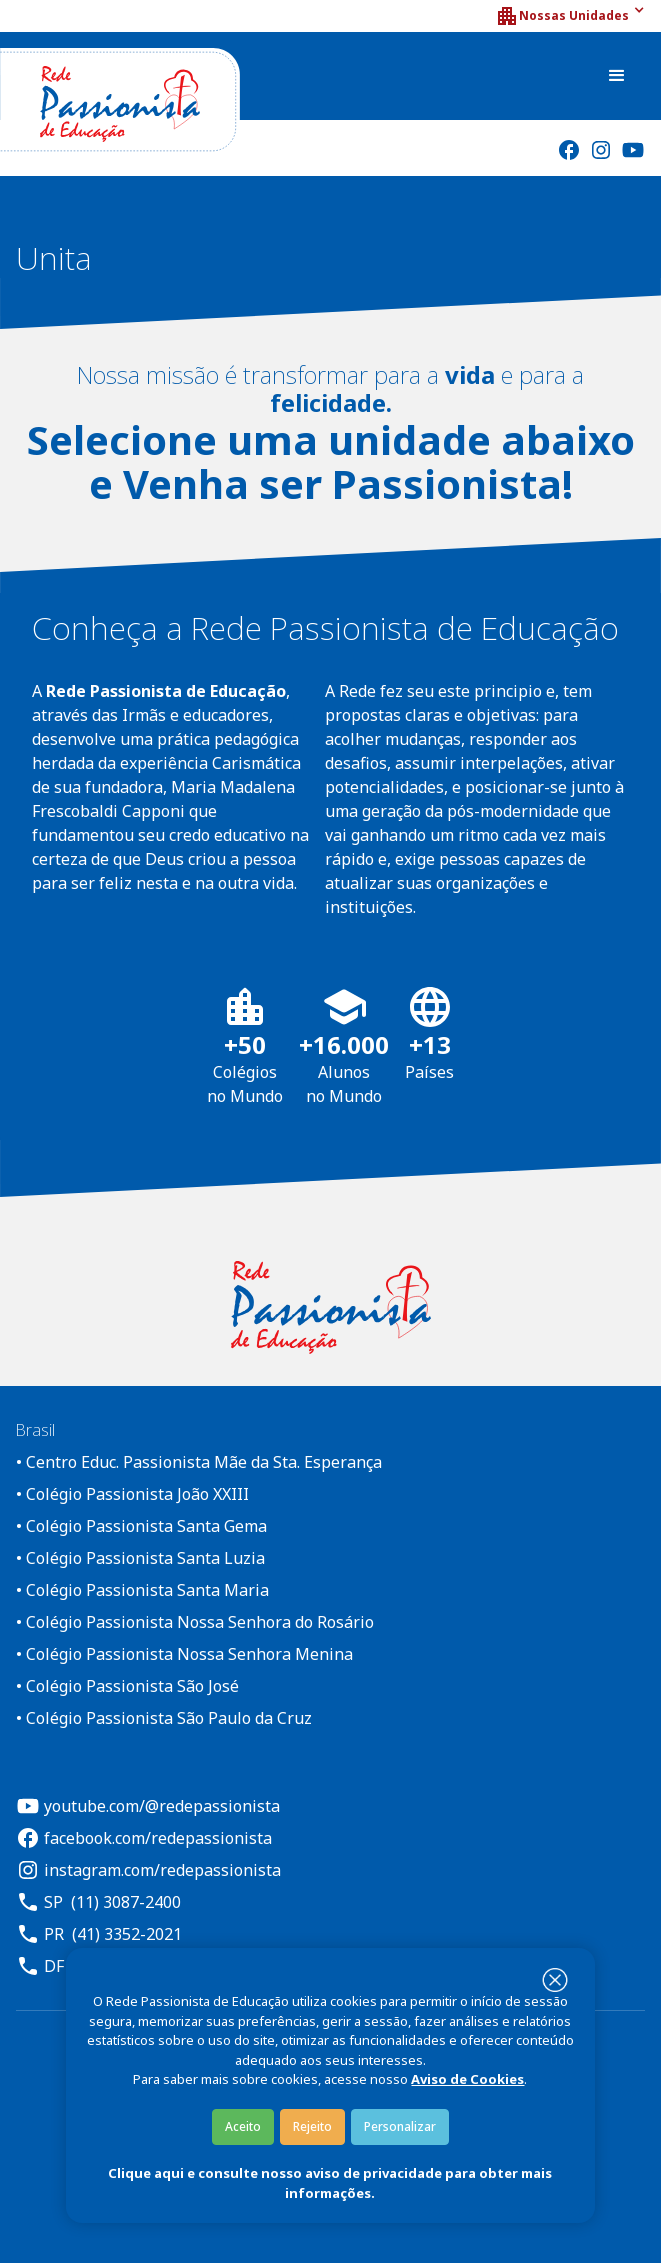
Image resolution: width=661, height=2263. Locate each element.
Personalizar (400, 2126)
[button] (570, 16)
